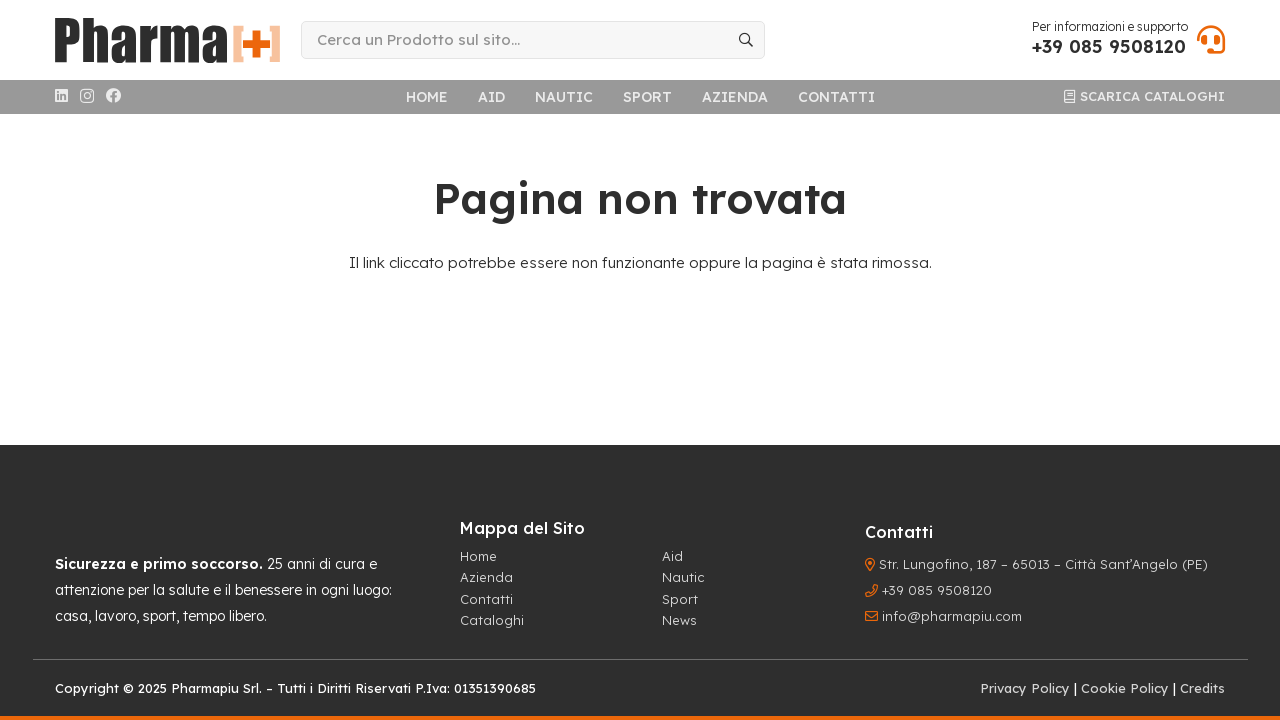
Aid (672, 556)
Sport (680, 599)
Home (478, 556)
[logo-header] (167, 40)
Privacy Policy (1025, 688)
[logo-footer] (125, 518)
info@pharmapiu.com (952, 616)
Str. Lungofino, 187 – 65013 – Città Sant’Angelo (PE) (1043, 564)
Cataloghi (492, 620)
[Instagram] (87, 96)
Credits (1202, 688)
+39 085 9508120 (937, 590)
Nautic (683, 577)
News (679, 620)
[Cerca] (746, 40)
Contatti (486, 599)
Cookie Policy (1125, 688)
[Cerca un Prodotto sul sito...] (533, 40)
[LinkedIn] (61, 95)
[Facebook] (113, 95)
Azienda (486, 577)
